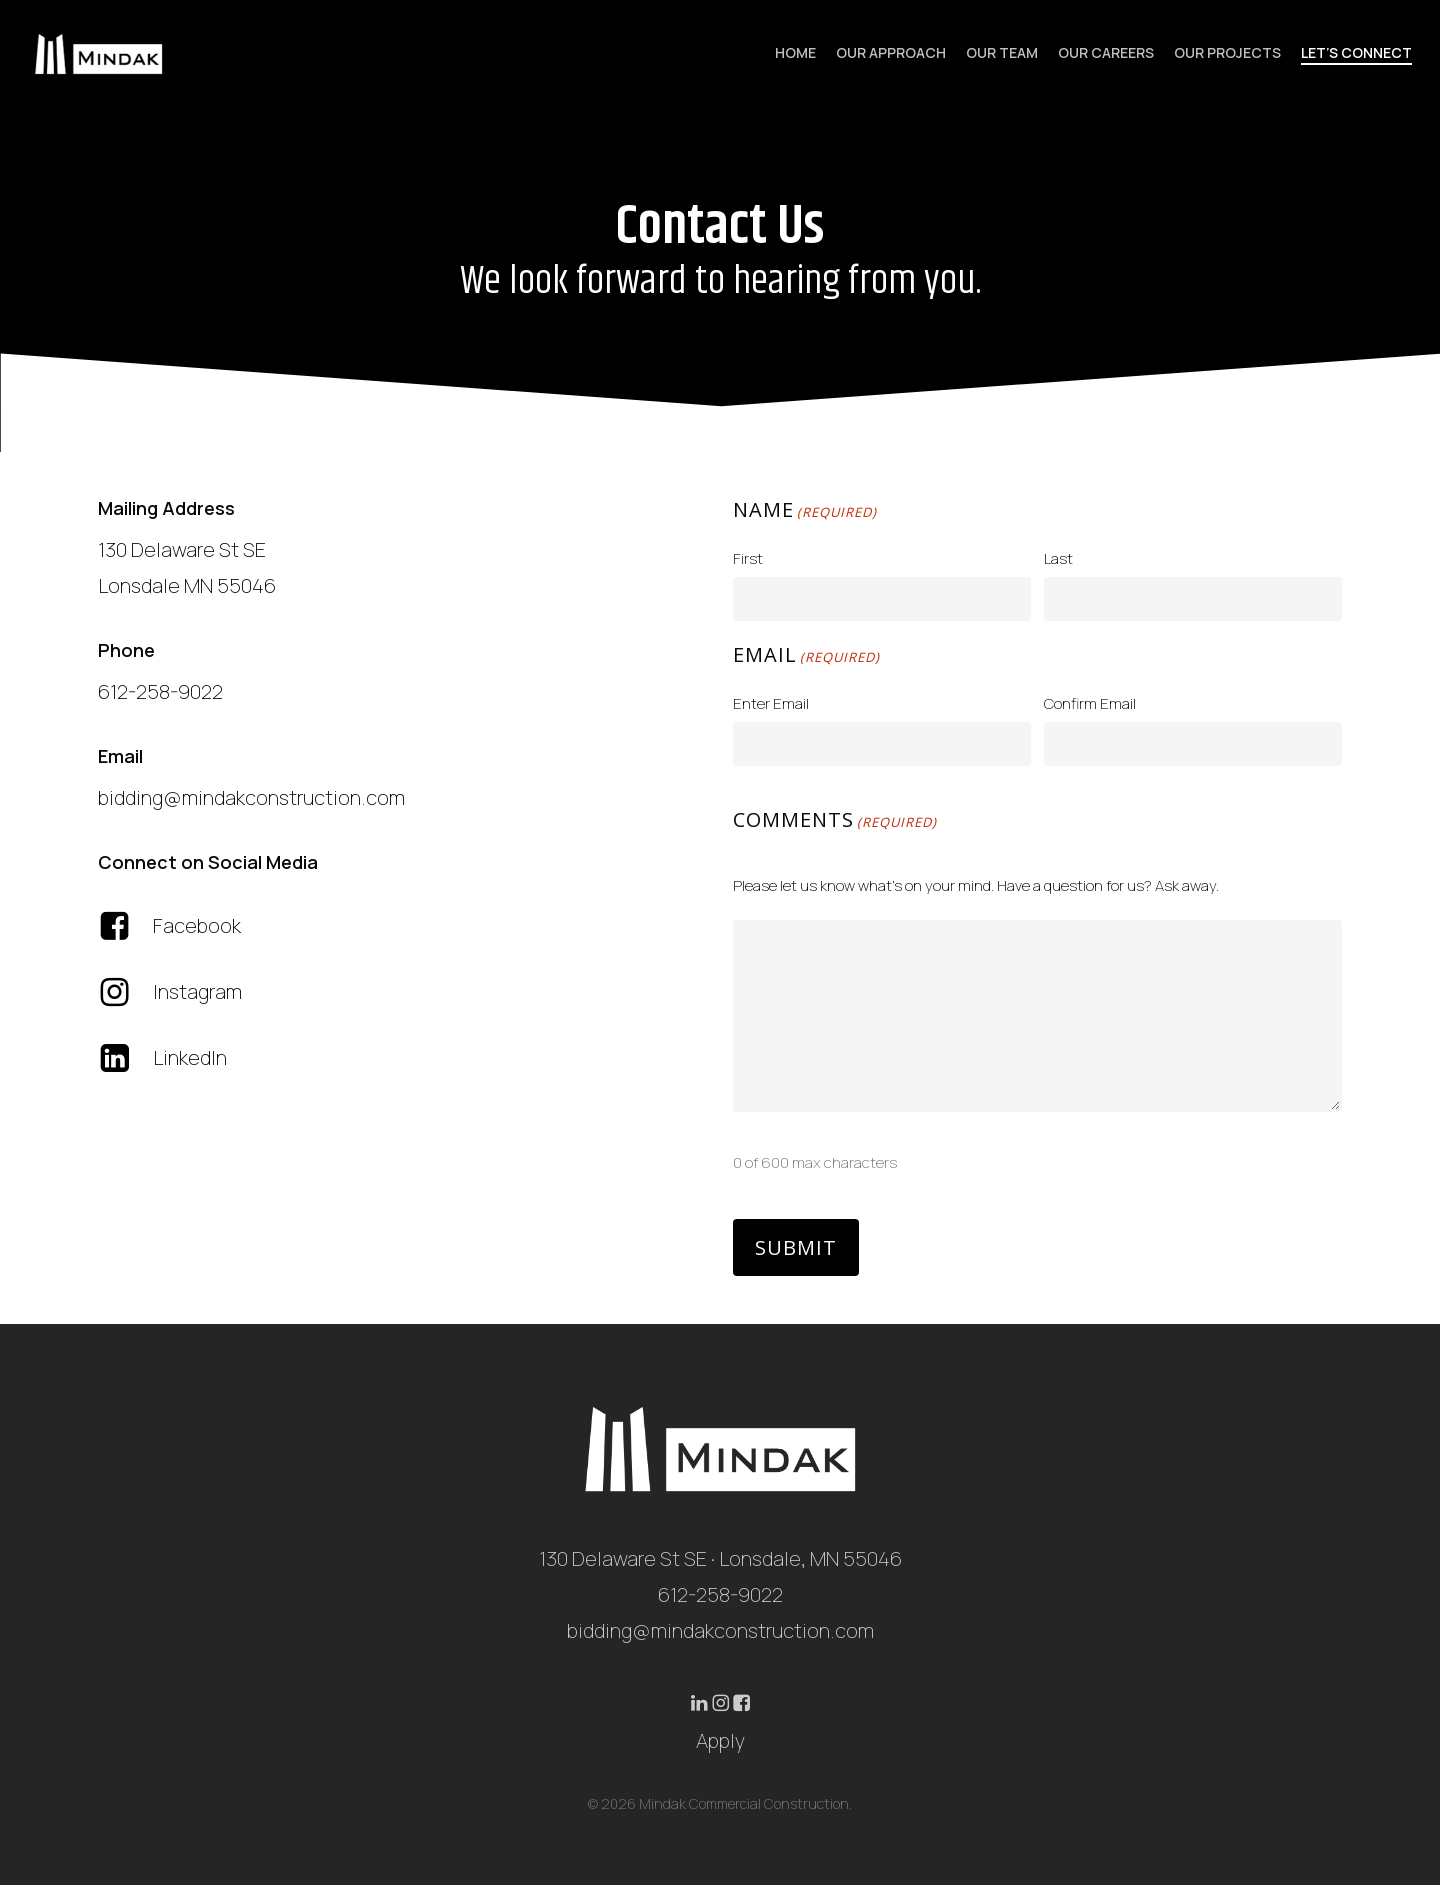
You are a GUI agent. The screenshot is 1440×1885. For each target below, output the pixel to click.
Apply (720, 1740)
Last (1058, 558)
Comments (835, 822)
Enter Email (771, 703)
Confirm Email (1090, 703)
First (748, 558)
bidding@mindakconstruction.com (720, 1630)
